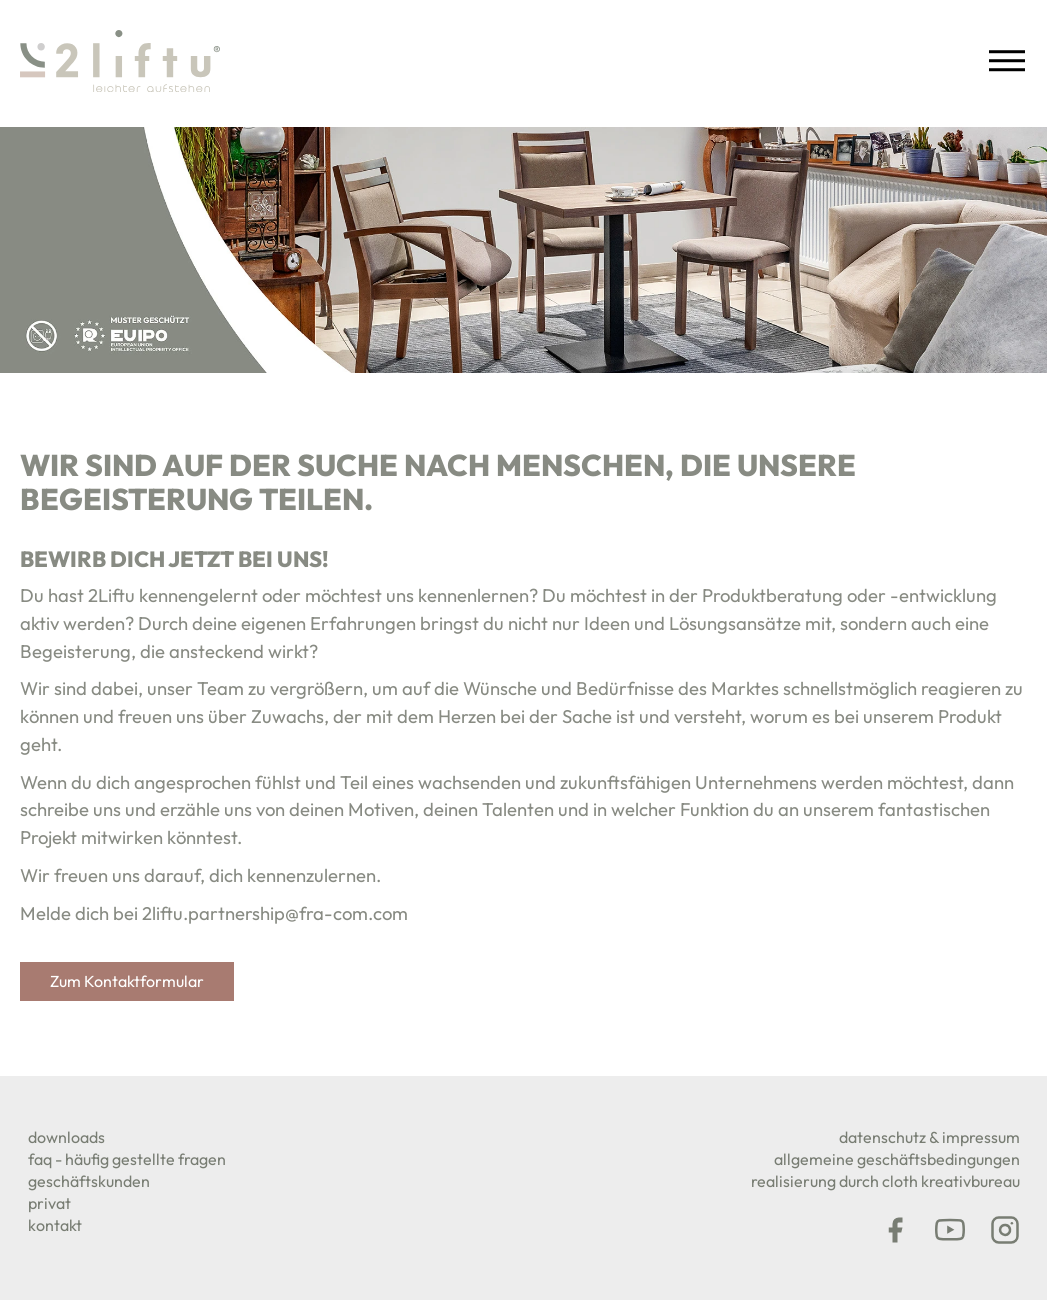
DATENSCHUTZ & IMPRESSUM (929, 1137)
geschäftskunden (89, 1181)
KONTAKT (55, 1225)
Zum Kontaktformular (127, 981)
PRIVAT (49, 1203)
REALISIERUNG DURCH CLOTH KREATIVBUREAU (885, 1181)
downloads (66, 1137)
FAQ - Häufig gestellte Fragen (127, 1159)
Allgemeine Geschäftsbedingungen (897, 1159)
